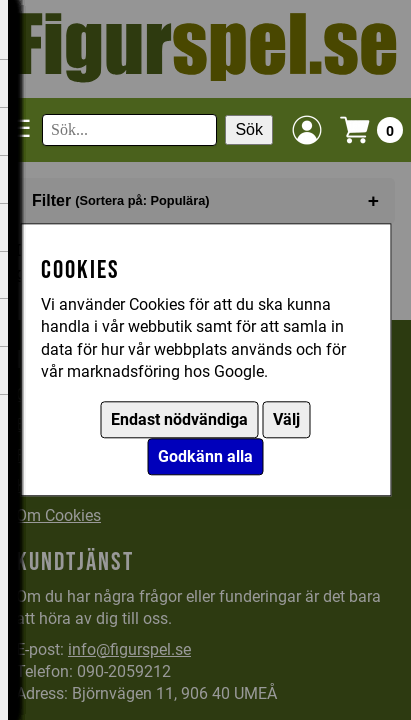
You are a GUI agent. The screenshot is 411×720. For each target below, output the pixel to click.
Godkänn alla (205, 457)
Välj (286, 420)
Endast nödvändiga (179, 420)
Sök (249, 129)
